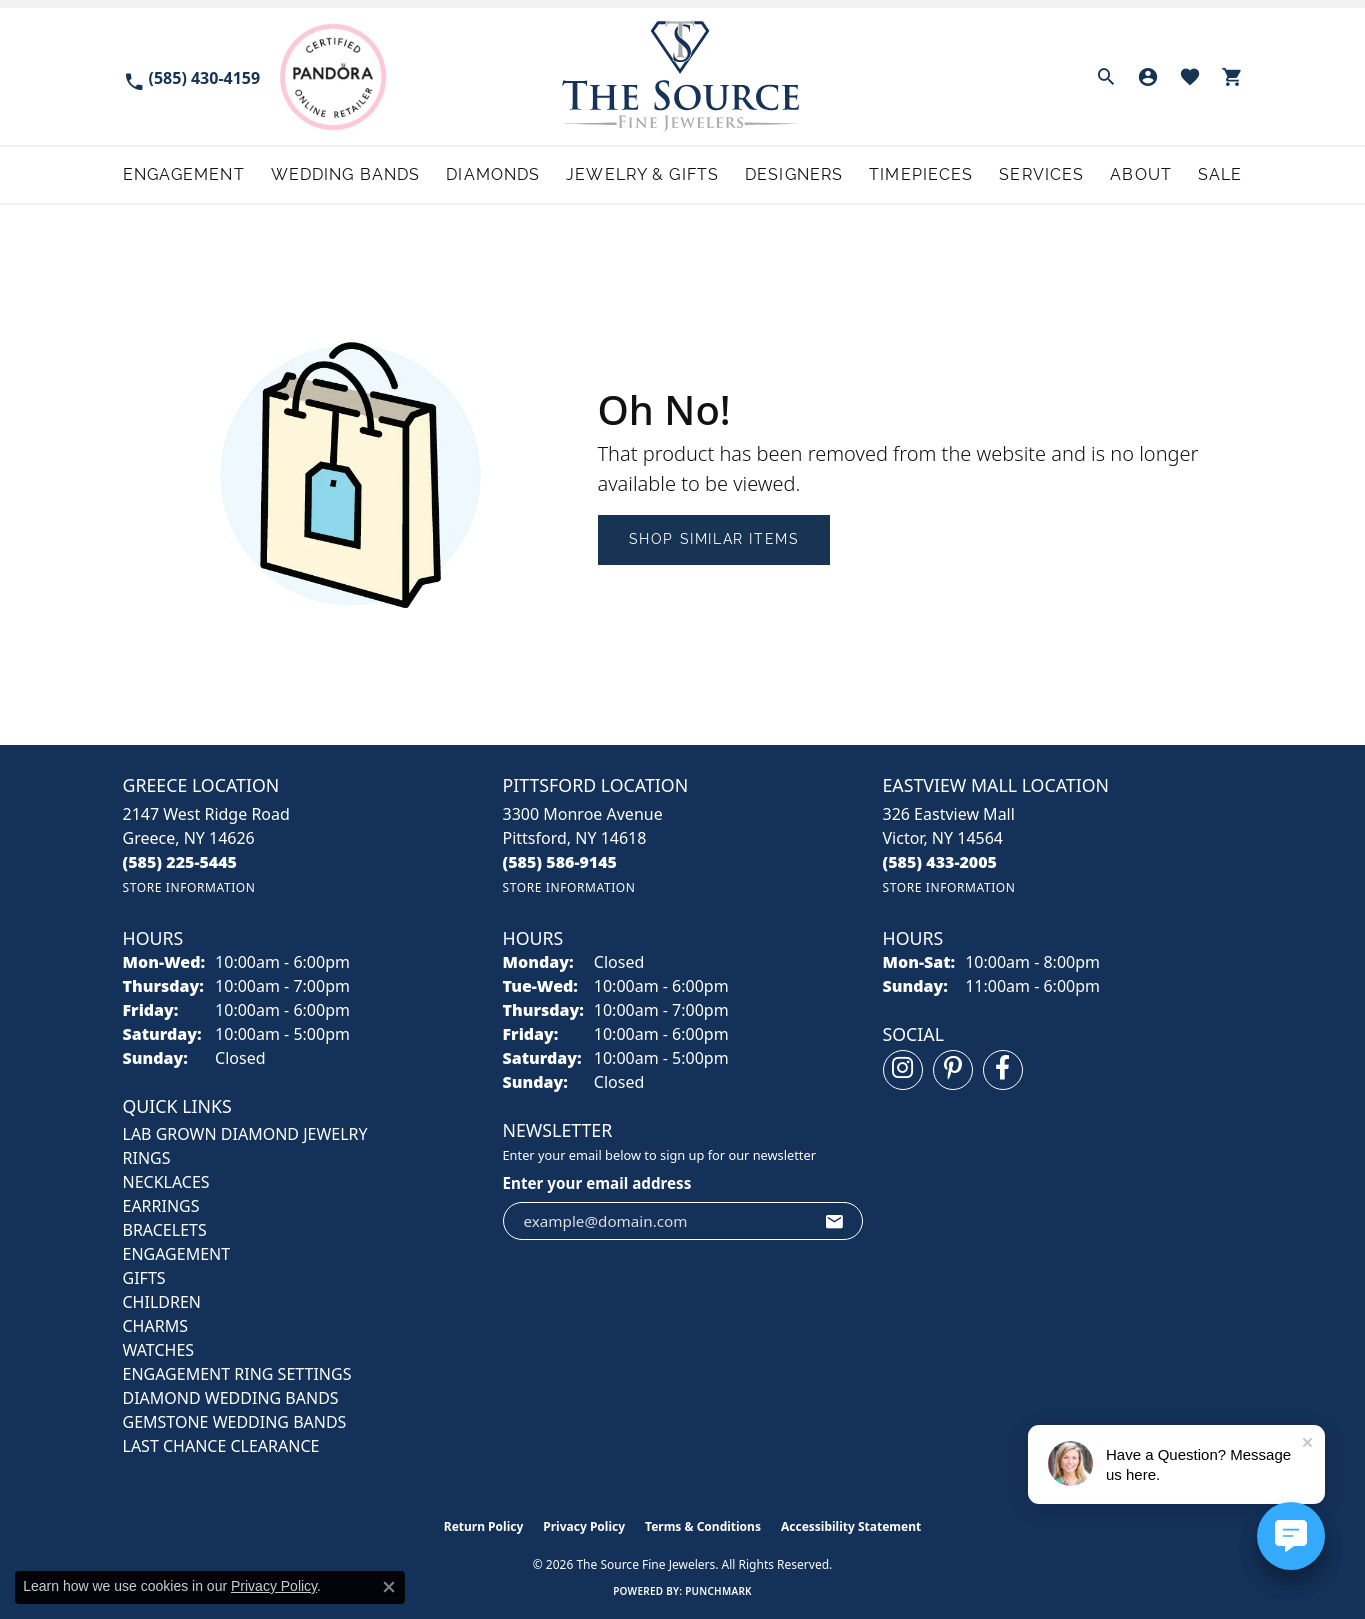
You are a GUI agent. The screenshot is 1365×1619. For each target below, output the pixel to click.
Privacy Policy (584, 1526)
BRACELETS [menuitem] (165, 1230)
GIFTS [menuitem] (144, 1278)
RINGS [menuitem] (147, 1158)
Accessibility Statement (851, 1526)
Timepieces (921, 174)
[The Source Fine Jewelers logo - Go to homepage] (682, 76)
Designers (794, 174)
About (1141, 174)
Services (1041, 174)
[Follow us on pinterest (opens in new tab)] (953, 1070)
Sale (1220, 174)
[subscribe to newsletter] (835, 1221)
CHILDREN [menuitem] (162, 1302)
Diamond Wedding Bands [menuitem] (231, 1398)
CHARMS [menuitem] (155, 1326)
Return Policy (484, 1526)
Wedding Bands (346, 174)
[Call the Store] (180, 862)
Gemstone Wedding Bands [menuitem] (235, 1422)
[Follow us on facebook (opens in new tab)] (1003, 1070)
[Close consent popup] (389, 1587)
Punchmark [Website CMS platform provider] (718, 1591)
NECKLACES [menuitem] (166, 1182)
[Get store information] (189, 887)
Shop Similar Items (714, 539)
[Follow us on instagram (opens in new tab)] (903, 1070)
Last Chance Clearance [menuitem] (221, 1446)
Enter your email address (597, 1183)
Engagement (184, 174)
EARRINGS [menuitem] (161, 1206)
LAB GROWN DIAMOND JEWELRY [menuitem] (245, 1134)
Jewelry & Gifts (642, 174)
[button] (1106, 77)
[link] (192, 76)
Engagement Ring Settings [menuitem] (237, 1374)
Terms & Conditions (703, 1526)
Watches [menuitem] (159, 1350)
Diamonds (493, 174)
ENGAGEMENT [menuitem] (177, 1254)
